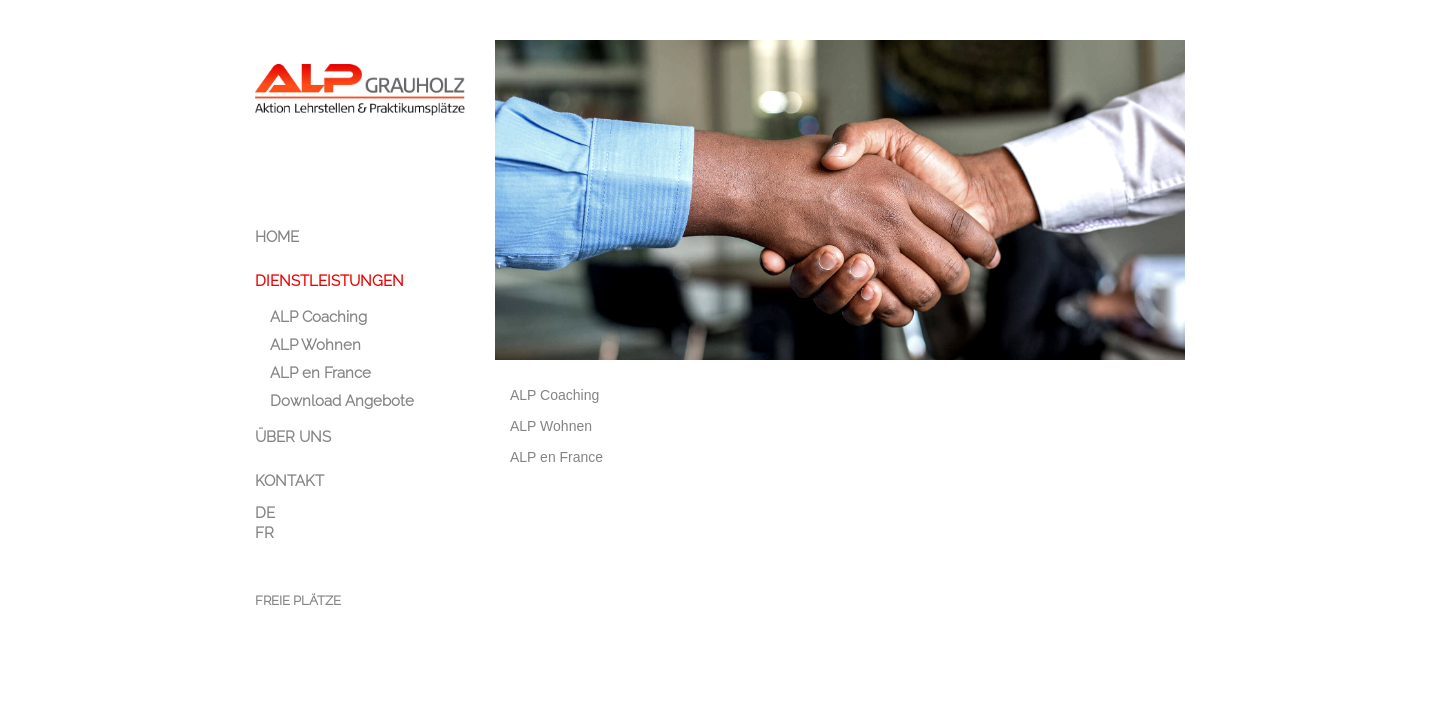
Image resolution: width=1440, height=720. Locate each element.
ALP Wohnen (551, 426)
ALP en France (556, 457)
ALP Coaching (554, 395)
